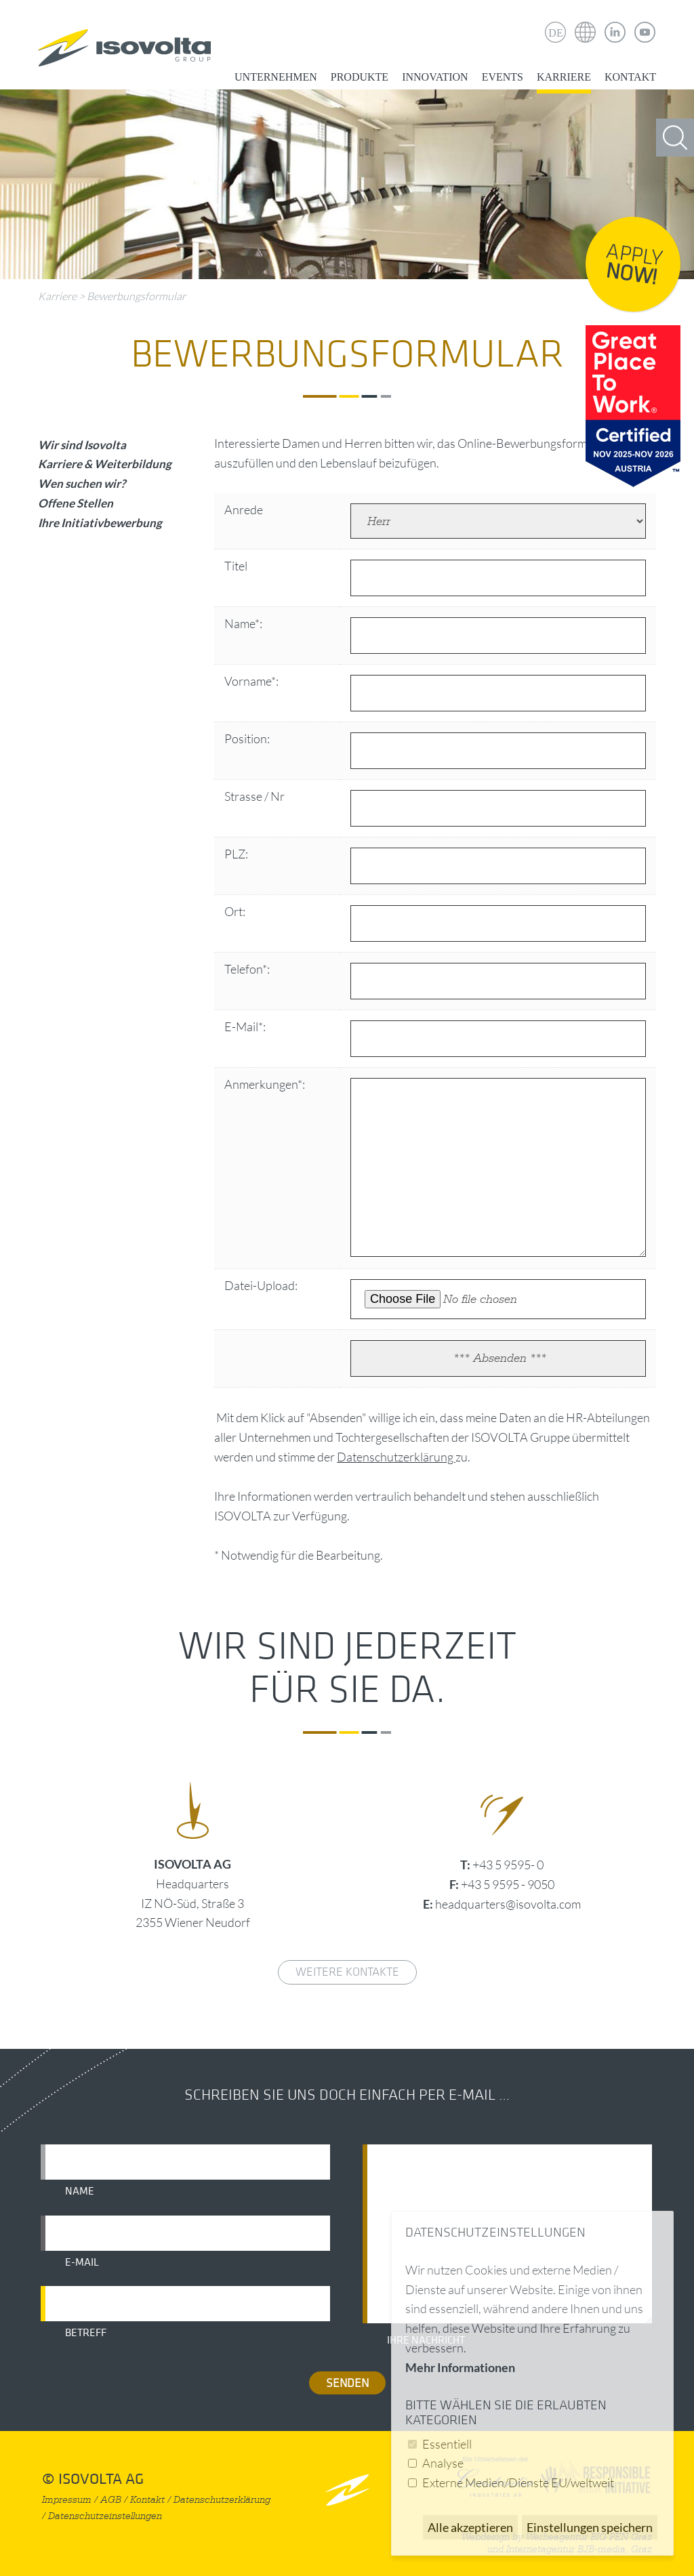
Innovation (435, 77)
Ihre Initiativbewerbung (100, 523)
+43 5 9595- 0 (508, 1864)
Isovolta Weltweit (585, 22)
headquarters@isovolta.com (508, 1903)
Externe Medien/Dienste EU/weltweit (518, 2482)
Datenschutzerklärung (396, 1456)
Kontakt (630, 77)
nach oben (347, 2490)
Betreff (85, 2333)
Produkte (359, 77)
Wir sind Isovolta (82, 445)
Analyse (443, 2462)
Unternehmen (275, 77)
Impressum (66, 2500)
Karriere (564, 77)
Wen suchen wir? (81, 483)
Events (502, 77)
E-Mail (82, 2262)
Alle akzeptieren (470, 2527)
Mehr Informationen (460, 2367)
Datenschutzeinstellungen (105, 2516)
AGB (110, 2500)
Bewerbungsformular (136, 296)
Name (79, 2191)
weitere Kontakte (347, 1972)
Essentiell (447, 2443)
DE (555, 33)
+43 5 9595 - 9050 (507, 1884)
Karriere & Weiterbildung (104, 464)
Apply (634, 264)
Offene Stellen (75, 503)
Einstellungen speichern (590, 2527)
